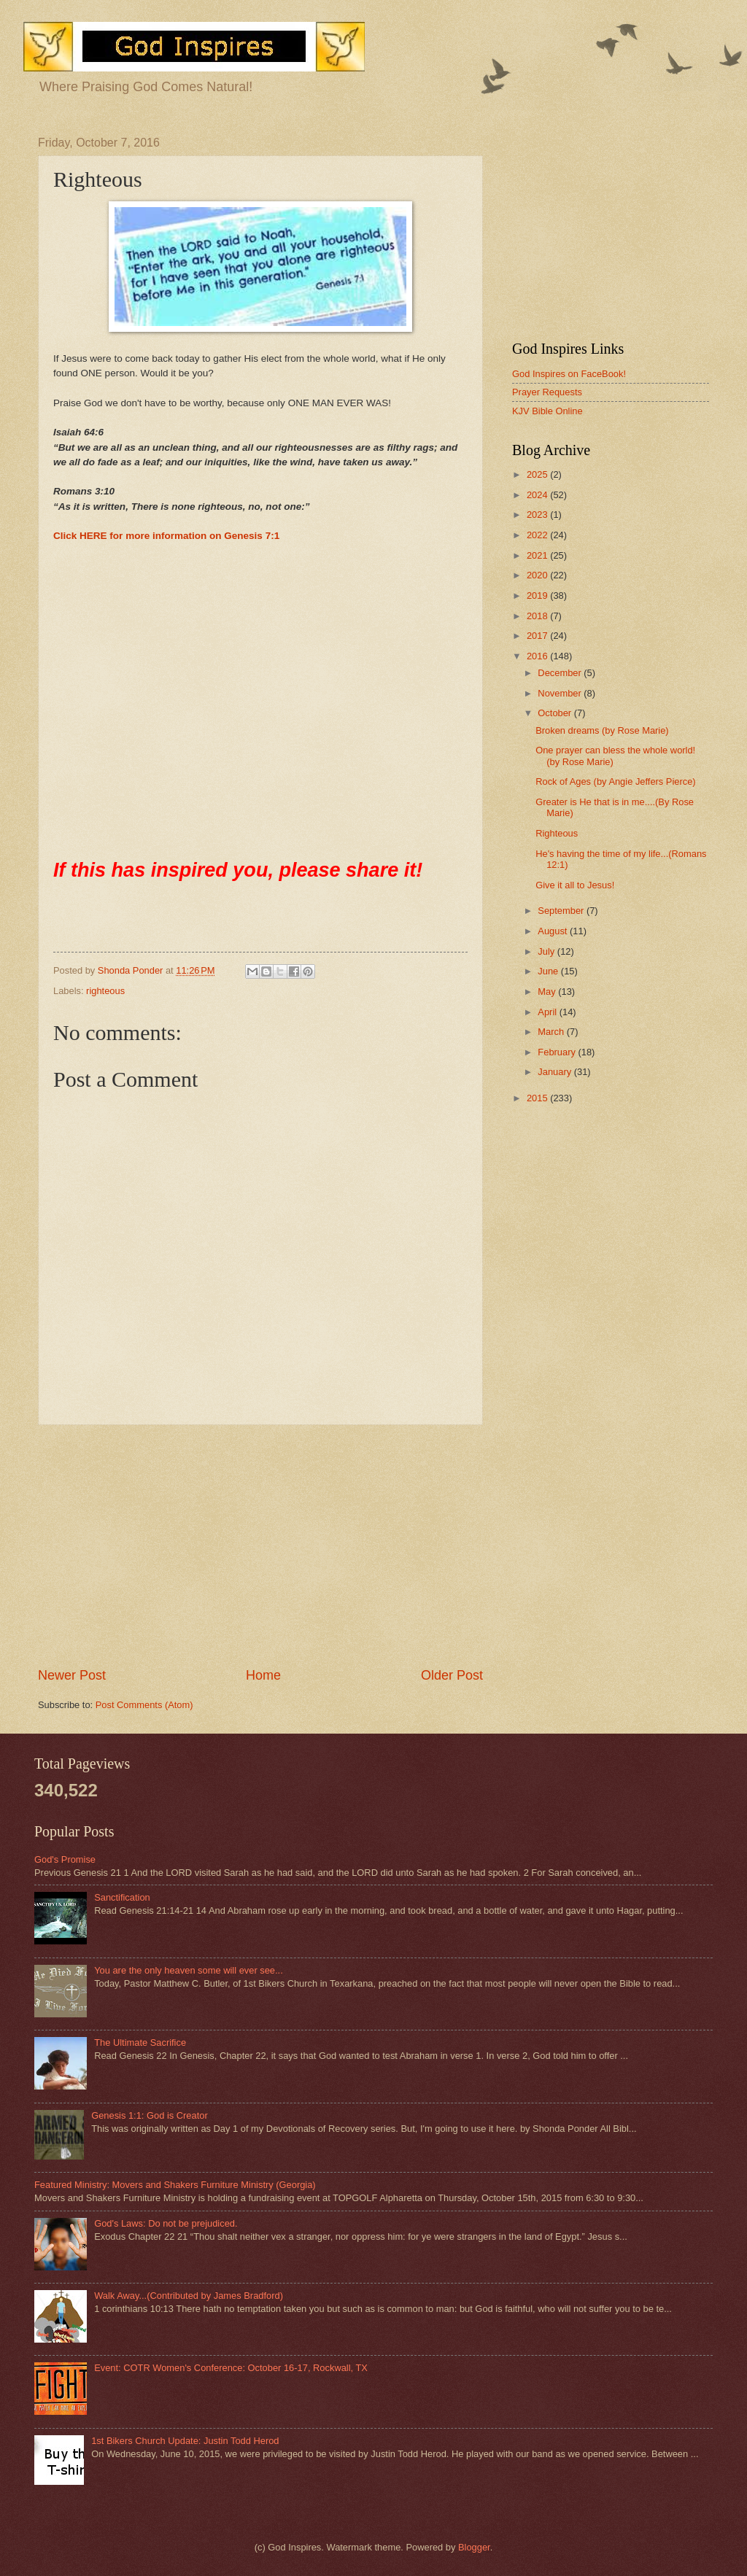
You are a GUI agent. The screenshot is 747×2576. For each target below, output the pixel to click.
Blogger (474, 2547)
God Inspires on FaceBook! (569, 373)
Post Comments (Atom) (144, 1704)
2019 (538, 595)
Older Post (452, 1675)
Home (263, 1675)
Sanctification (122, 1897)
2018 (538, 615)
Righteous (556, 833)
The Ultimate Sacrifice (140, 2042)
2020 (538, 575)
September (562, 910)
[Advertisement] (260, 1546)
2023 (538, 514)
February (558, 1052)
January (555, 1071)
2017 (538, 635)
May (548, 991)
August (554, 931)
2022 (538, 534)
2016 (538, 656)
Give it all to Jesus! (574, 885)
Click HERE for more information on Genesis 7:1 (166, 535)
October (555, 712)
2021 (538, 555)
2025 (538, 474)
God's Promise (65, 1859)
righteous (105, 990)
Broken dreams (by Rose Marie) (601, 730)
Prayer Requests (547, 392)
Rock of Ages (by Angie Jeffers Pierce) (615, 781)
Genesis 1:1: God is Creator (149, 2115)
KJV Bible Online (547, 411)
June (549, 971)
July (547, 951)
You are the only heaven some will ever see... (188, 1970)
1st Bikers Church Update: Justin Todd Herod (185, 2440)
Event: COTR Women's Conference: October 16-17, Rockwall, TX (231, 2367)
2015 (538, 1098)
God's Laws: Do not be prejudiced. (165, 2223)
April (548, 1011)
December (561, 672)
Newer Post (72, 1675)
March (552, 1031)
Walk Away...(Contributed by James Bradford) (188, 2295)
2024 (538, 494)
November (561, 693)
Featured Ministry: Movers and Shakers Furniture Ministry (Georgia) (175, 2184)
